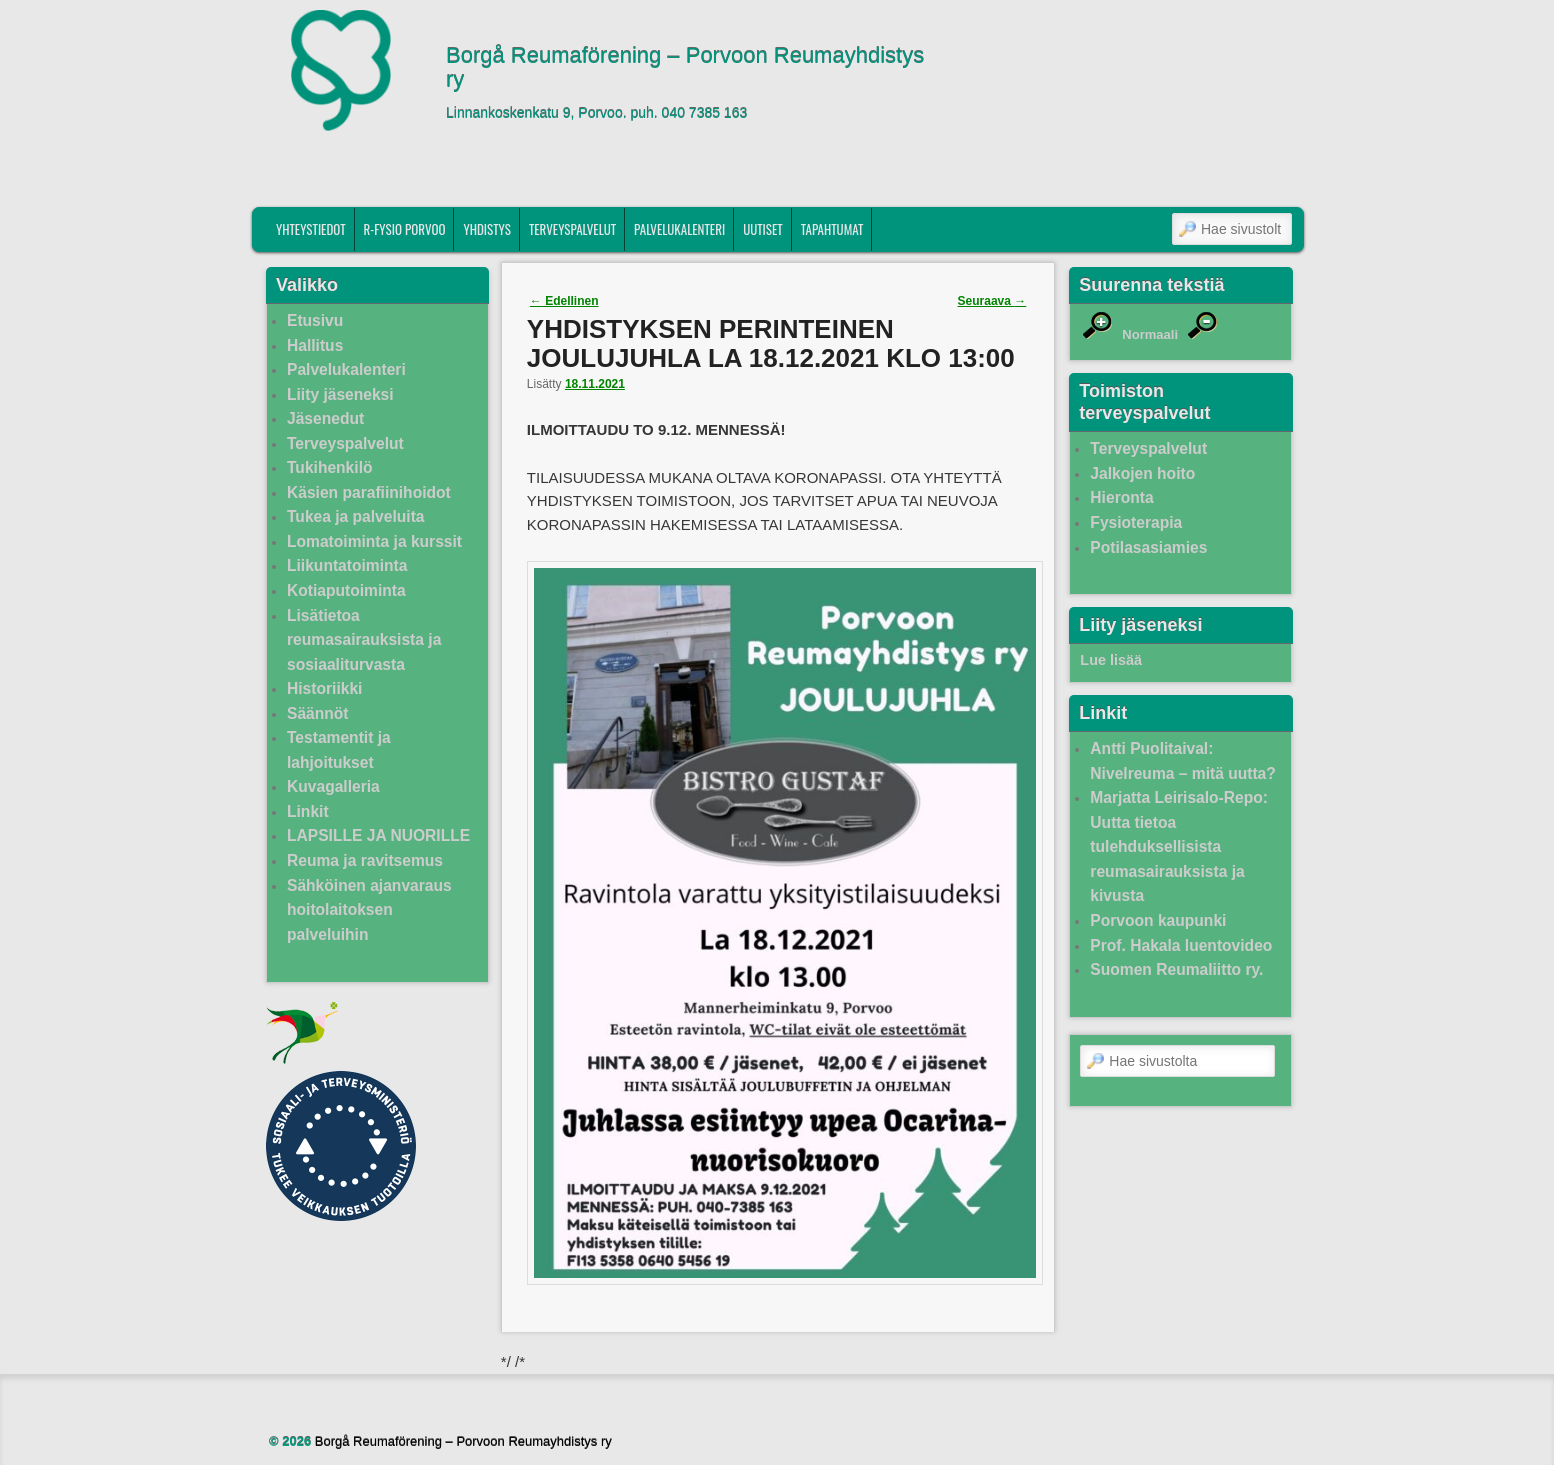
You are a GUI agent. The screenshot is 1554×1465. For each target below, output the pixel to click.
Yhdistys (487, 229)
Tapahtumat (832, 229)
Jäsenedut (325, 418)
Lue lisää (1111, 660)
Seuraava (992, 301)
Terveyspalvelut (572, 229)
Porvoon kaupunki (1158, 920)
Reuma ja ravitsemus (365, 860)
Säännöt (318, 713)
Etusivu (315, 320)
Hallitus (315, 345)
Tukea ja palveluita (356, 516)
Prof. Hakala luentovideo (1181, 945)
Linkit (308, 811)
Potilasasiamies (1148, 547)
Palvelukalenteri (679, 229)
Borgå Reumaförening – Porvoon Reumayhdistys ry (685, 68)
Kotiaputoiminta (346, 590)
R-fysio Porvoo (405, 229)
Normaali (1150, 334)
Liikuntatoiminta (347, 565)
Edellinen (564, 301)
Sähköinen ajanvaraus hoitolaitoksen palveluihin (369, 910)
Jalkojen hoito (1142, 473)
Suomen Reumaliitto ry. (1176, 969)
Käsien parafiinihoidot (369, 492)
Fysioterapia (1136, 522)
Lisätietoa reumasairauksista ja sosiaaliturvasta (364, 640)
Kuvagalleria (333, 786)
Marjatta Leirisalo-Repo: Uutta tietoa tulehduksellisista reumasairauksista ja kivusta (1179, 846)
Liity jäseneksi (340, 394)
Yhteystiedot (311, 229)
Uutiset (763, 229)
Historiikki (324, 688)
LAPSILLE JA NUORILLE (378, 835)
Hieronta (1121, 497)
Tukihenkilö (329, 467)
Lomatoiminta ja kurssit (374, 541)
